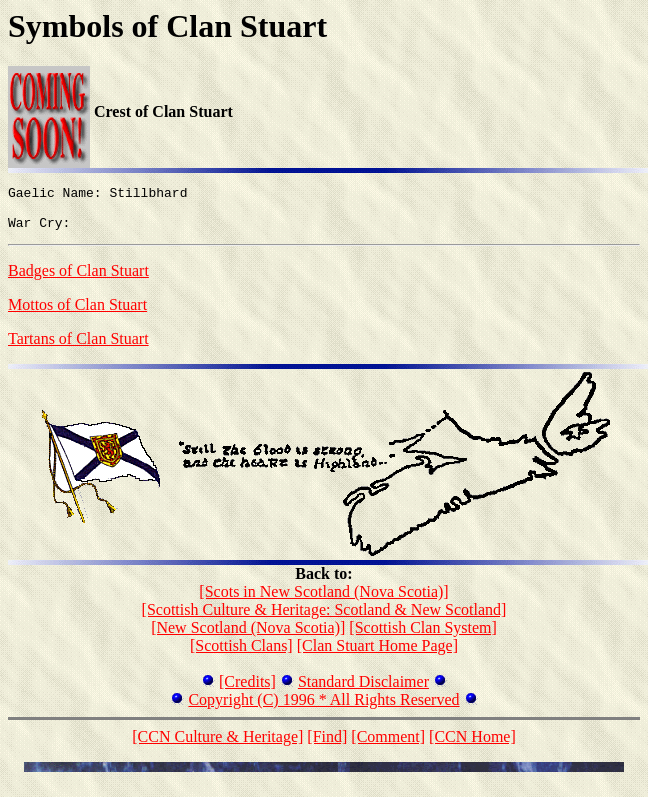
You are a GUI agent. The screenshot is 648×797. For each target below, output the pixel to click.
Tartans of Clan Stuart (78, 347)
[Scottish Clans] (241, 654)
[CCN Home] (472, 745)
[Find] (327, 745)
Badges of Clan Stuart (78, 279)
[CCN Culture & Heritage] (217, 745)
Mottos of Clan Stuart (77, 313)
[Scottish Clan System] (423, 636)
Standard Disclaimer (363, 690)
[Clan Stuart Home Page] (377, 654)
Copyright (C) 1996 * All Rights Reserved (323, 708)
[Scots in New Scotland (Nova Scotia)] (323, 600)
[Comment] (388, 745)
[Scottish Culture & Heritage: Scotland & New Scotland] (324, 618)
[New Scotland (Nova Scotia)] (248, 636)
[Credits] (247, 690)
